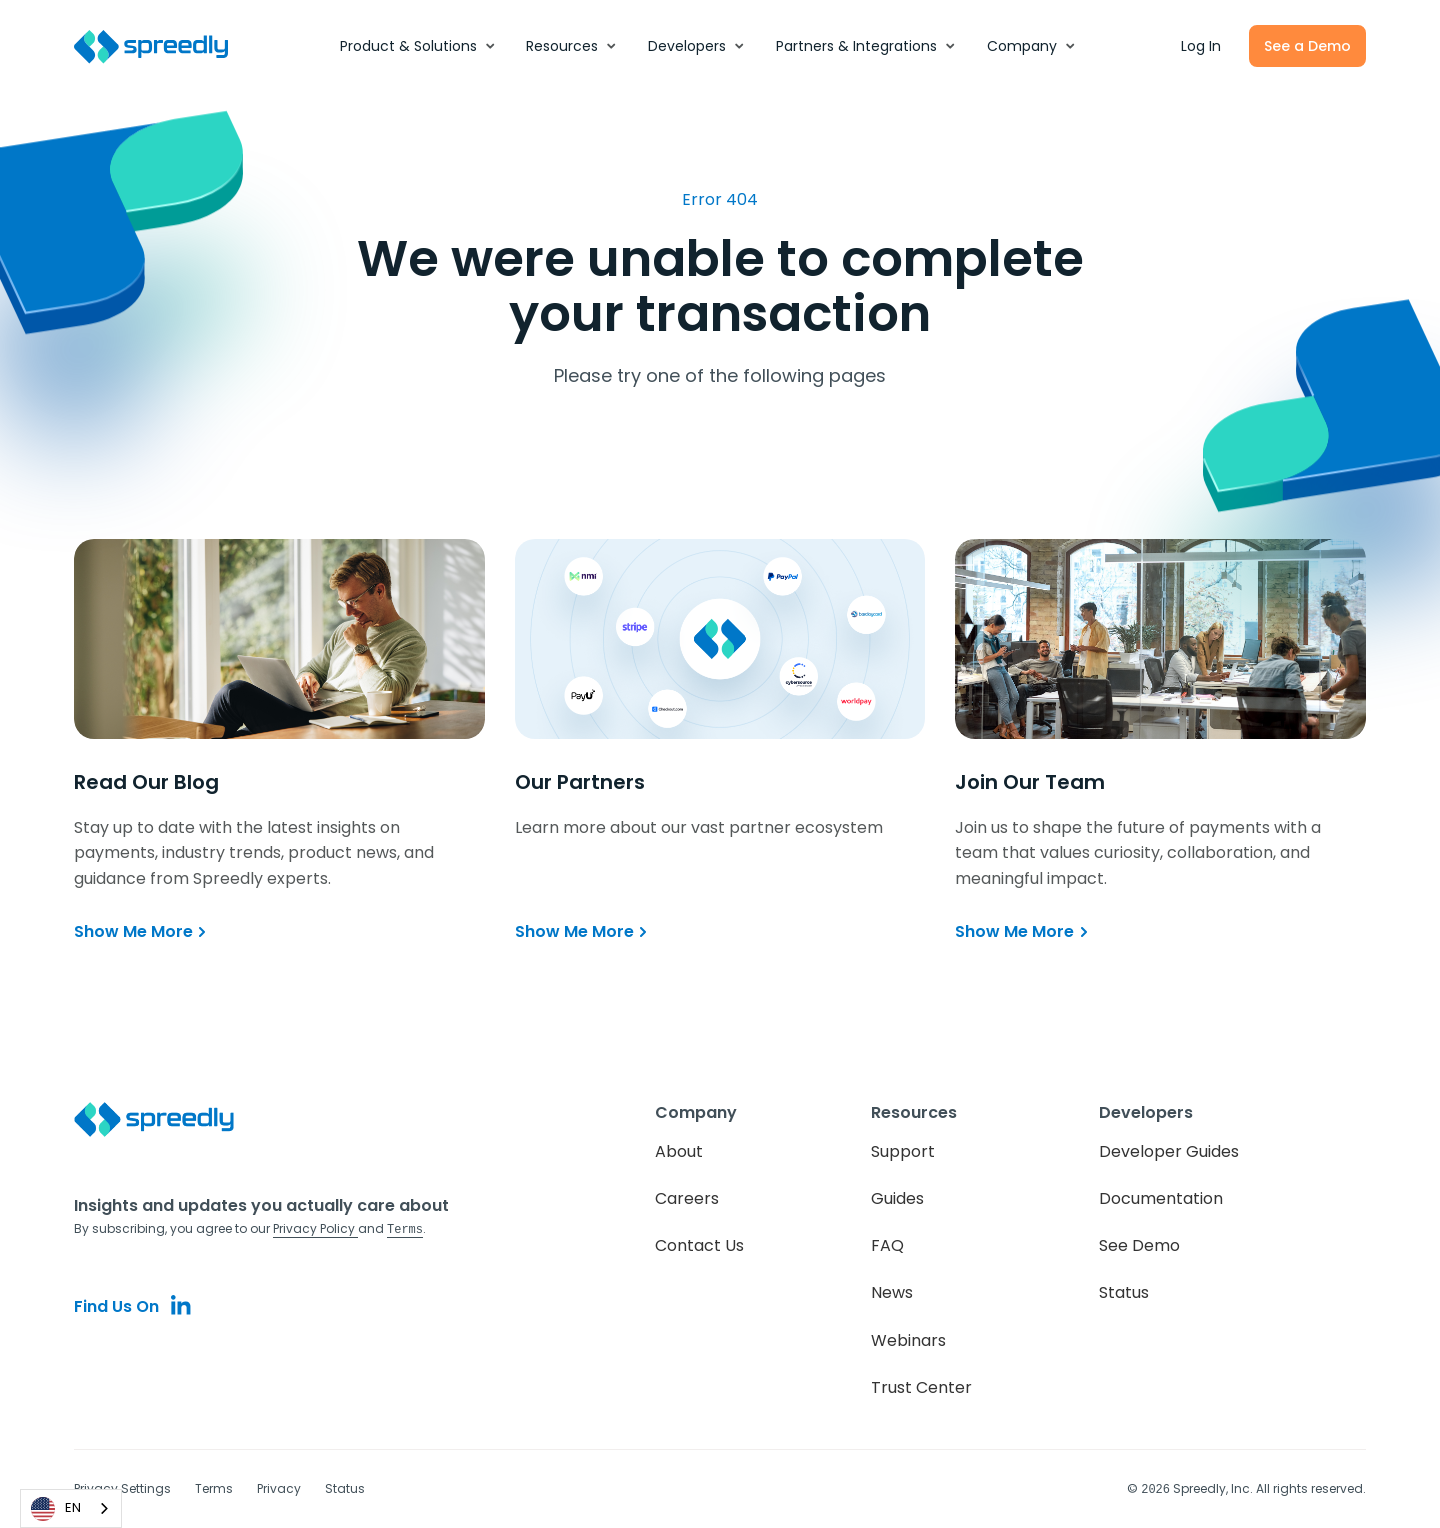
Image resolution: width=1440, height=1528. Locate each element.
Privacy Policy (315, 1228)
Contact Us (699, 1245)
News (892, 1292)
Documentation (1161, 1198)
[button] (418, 46)
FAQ (887, 1245)
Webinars (908, 1340)
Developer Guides (1169, 1151)
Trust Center (921, 1387)
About (679, 1151)
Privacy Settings (122, 1488)
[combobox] (71, 1508)
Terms (214, 1488)
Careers (687, 1198)
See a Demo (1307, 46)
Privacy (279, 1488)
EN (56, 1509)
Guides (897, 1198)
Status (1124, 1292)
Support (903, 1151)
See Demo (1139, 1245)
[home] (162, 46)
